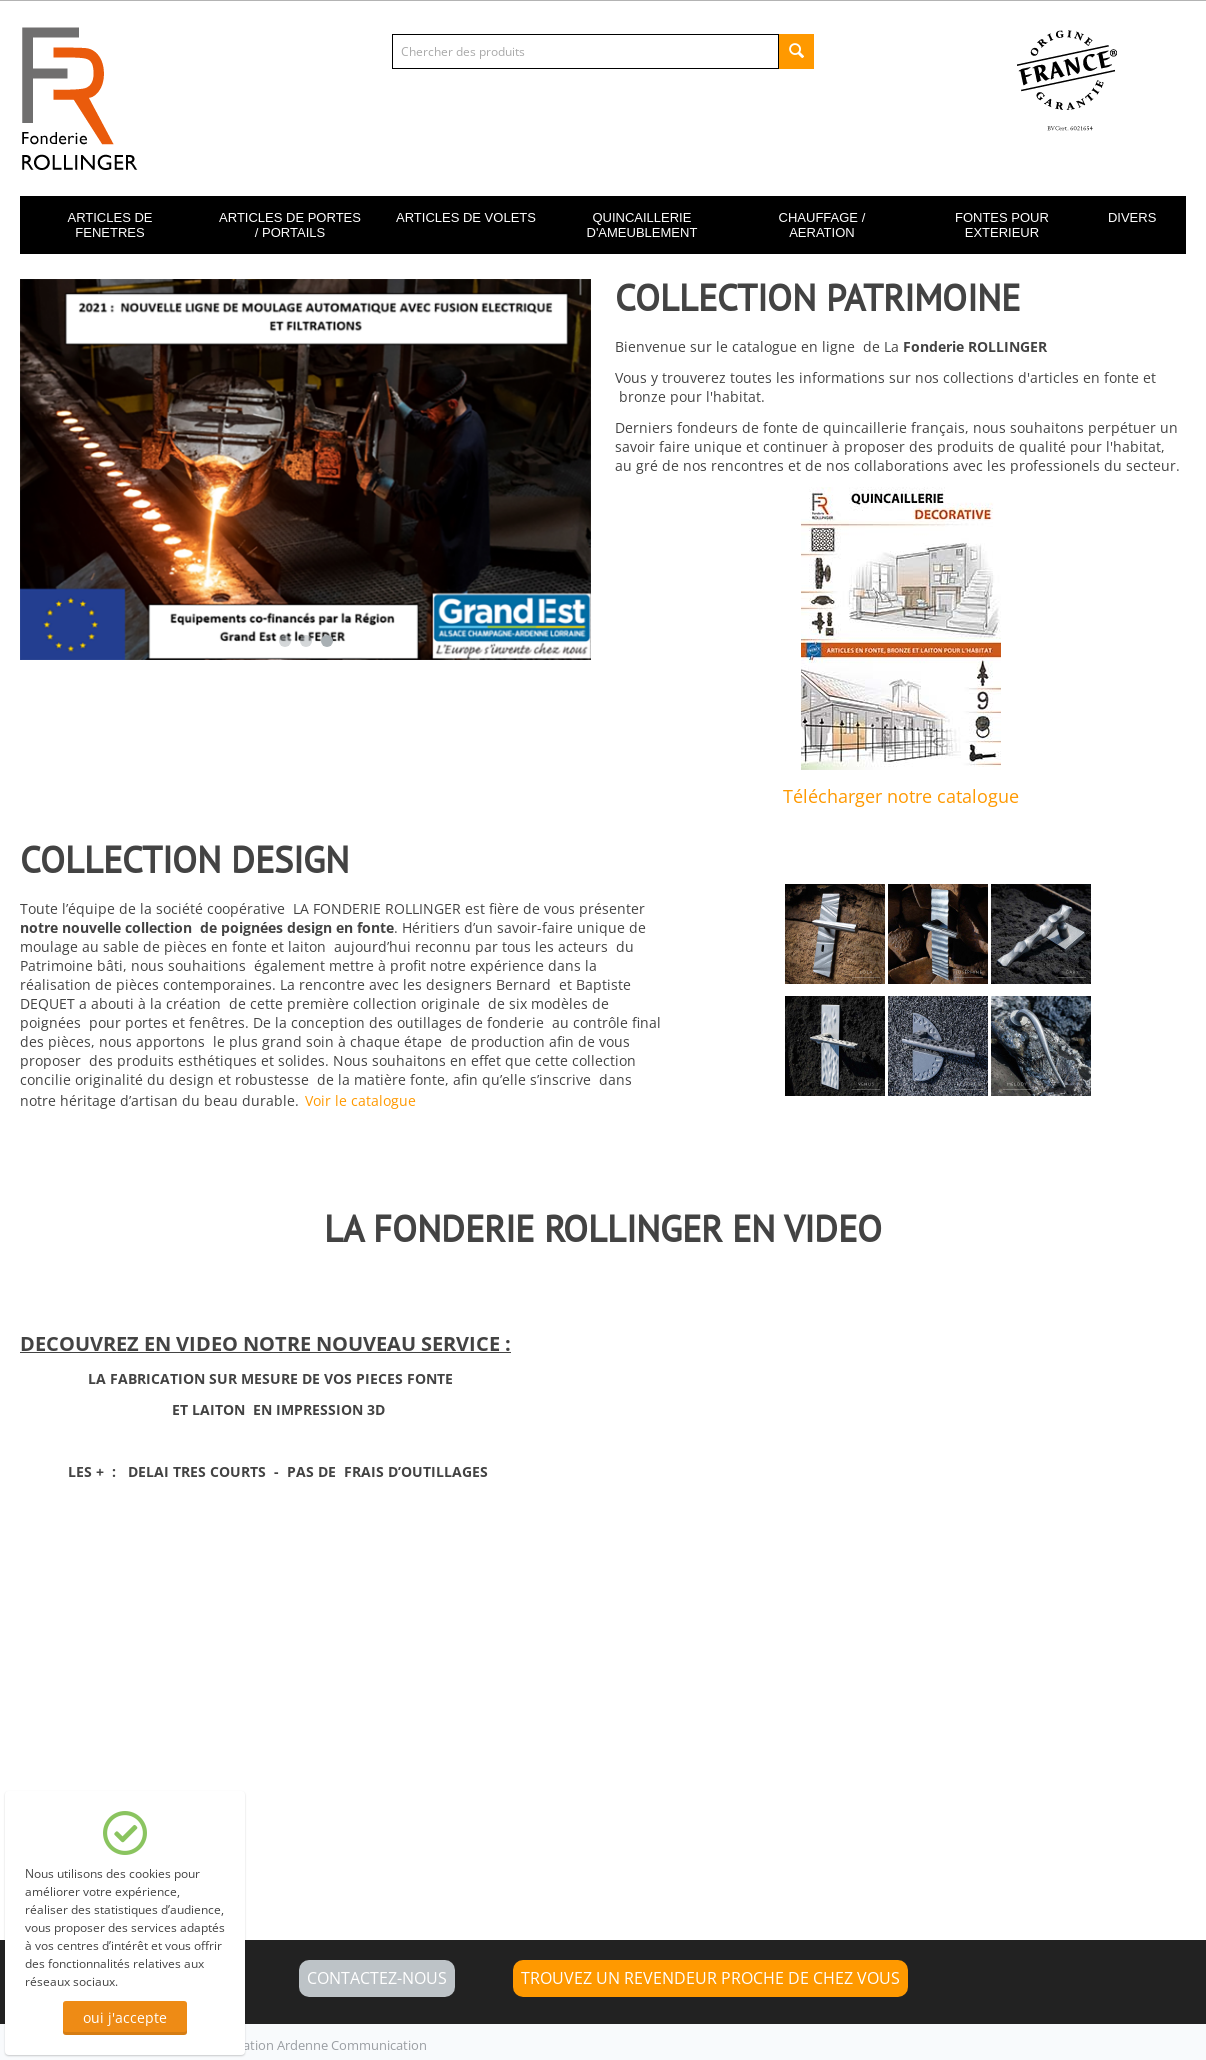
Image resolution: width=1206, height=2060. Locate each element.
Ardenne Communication (352, 2045)
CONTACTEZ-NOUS (377, 1978)
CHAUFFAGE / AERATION (822, 225)
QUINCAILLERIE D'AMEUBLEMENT (642, 225)
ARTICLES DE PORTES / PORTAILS (290, 225)
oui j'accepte (125, 2017)
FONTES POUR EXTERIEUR (1002, 225)
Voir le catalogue (360, 1100)
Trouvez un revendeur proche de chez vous (710, 1978)
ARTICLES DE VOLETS (466, 217)
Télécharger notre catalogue (901, 796)
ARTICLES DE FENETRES (109, 225)
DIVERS (1132, 217)
